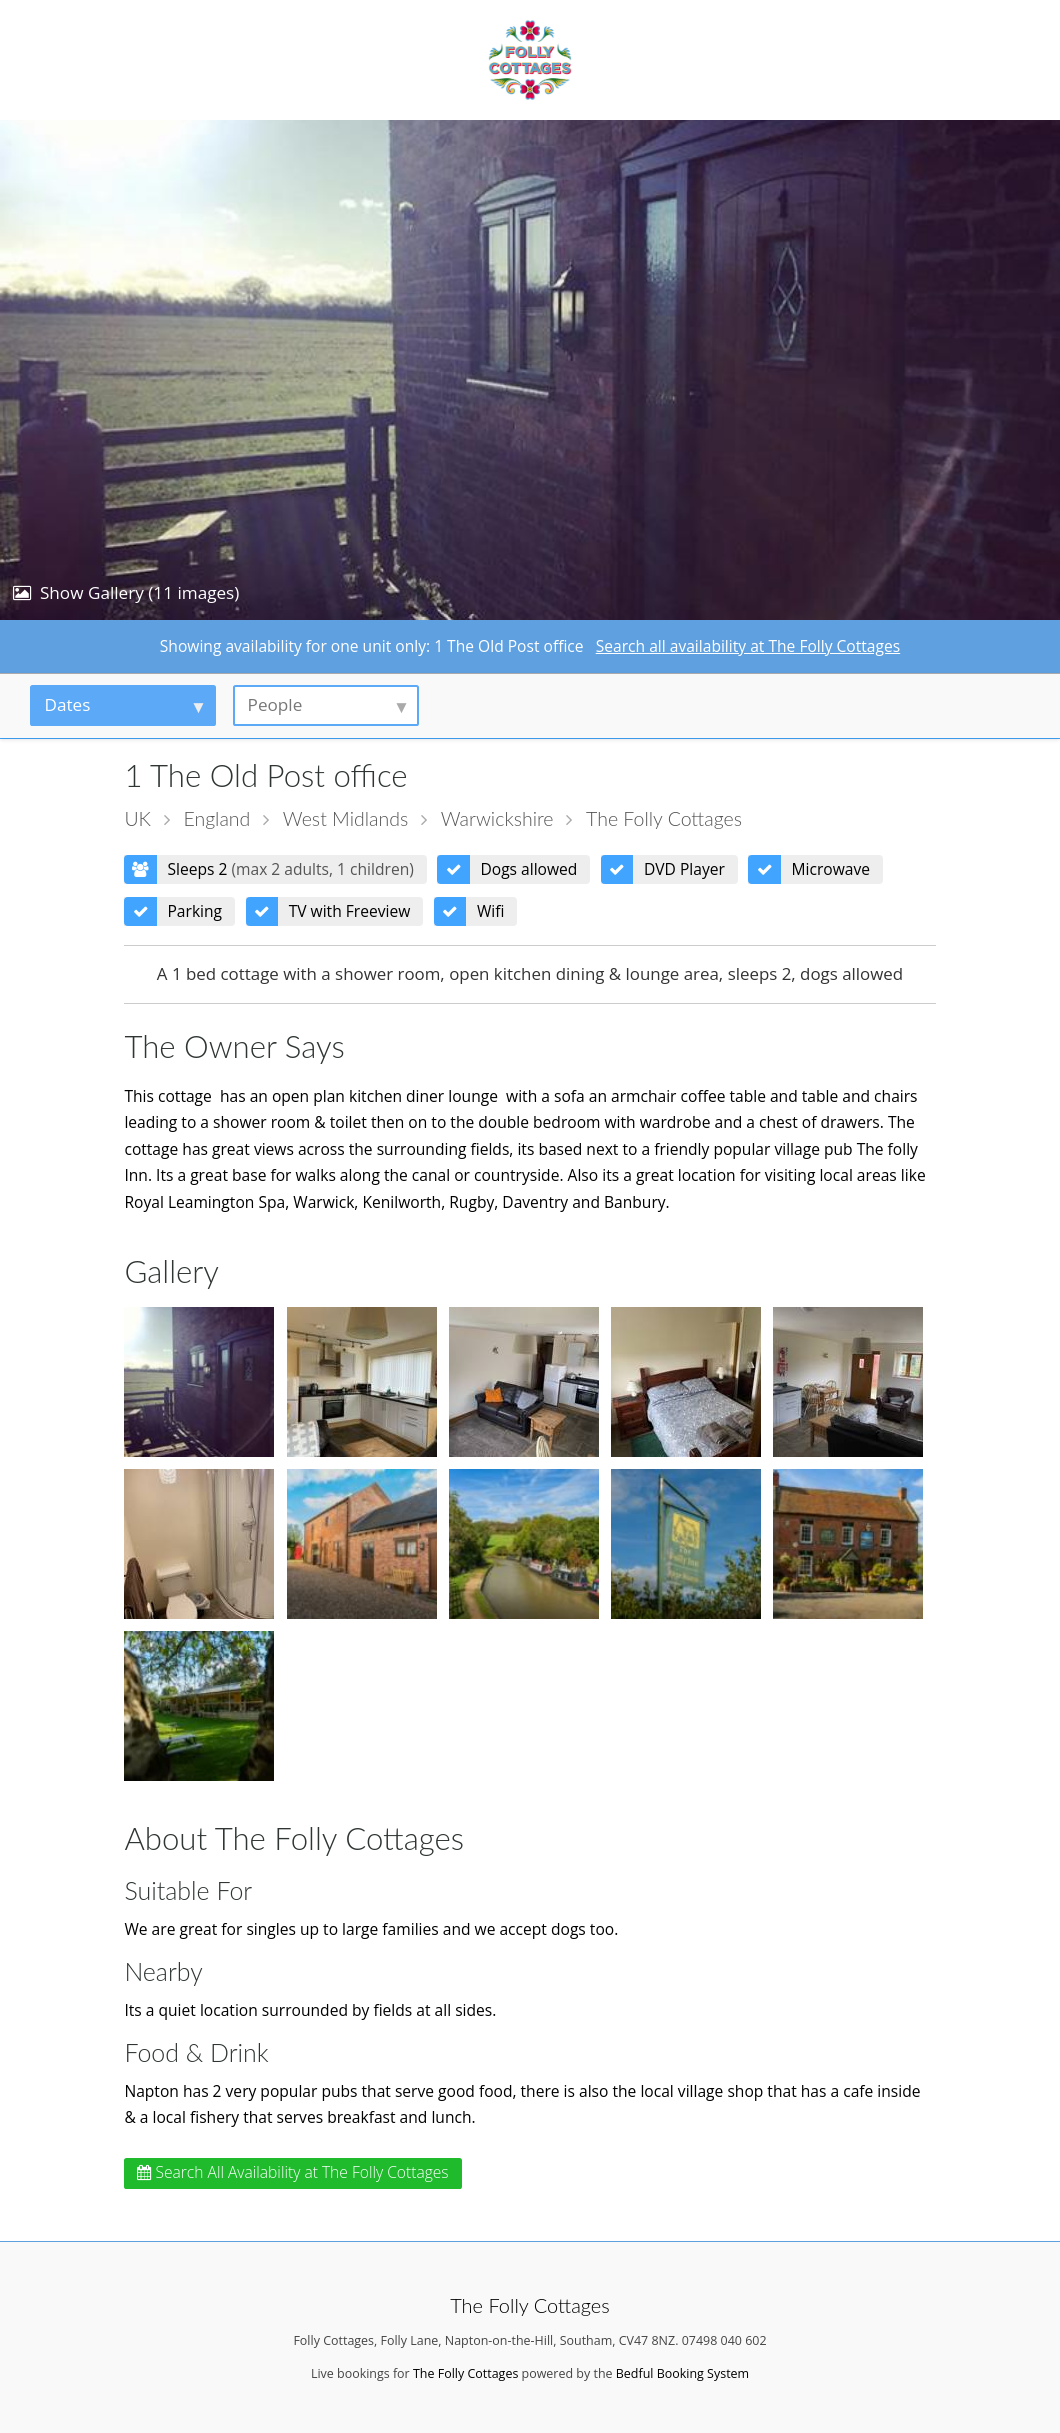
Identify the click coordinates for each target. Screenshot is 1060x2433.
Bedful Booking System (682, 2373)
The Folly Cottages (664, 818)
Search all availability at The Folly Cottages (748, 646)
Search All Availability (292, 2172)
